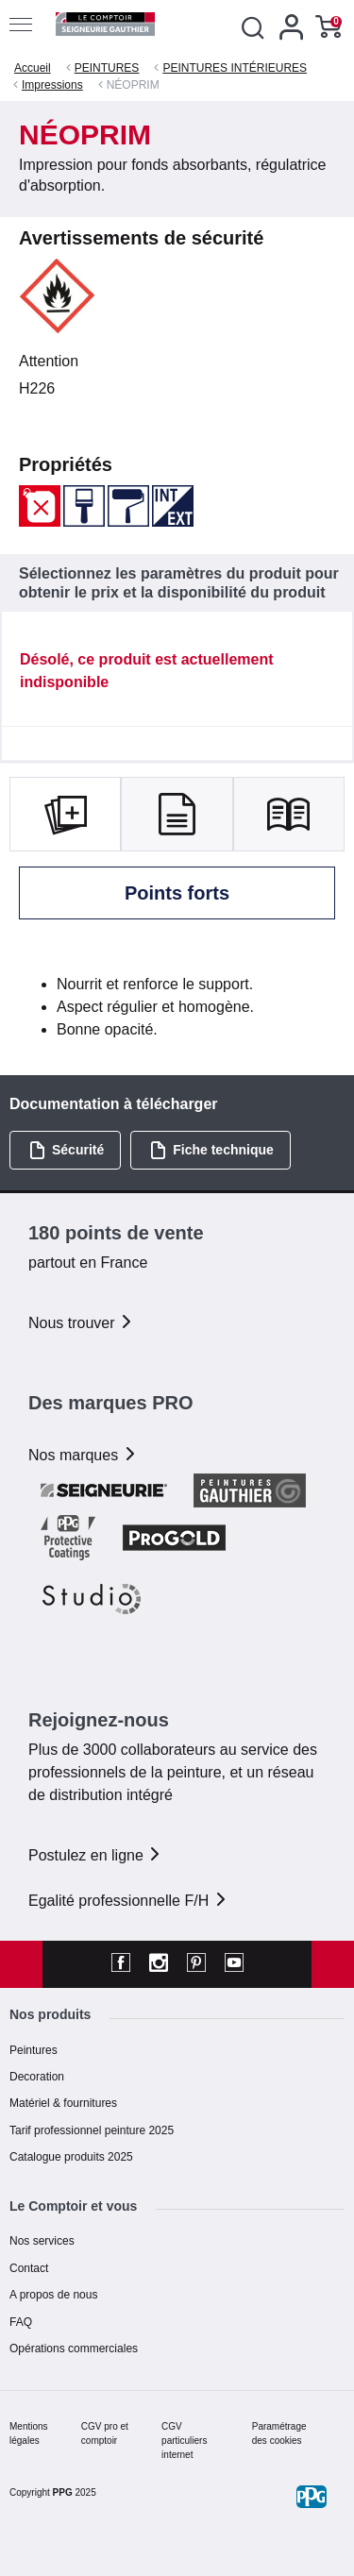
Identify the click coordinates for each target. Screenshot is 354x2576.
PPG (63, 2492)
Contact (28, 2268)
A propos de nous (53, 2294)
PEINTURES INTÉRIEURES (234, 68)
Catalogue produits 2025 (71, 2157)
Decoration (36, 2076)
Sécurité (66, 1150)
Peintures (33, 2050)
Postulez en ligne (95, 1855)
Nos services (42, 2241)
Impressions (52, 85)
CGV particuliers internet (184, 2440)
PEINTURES (107, 68)
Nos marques (83, 1455)
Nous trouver (81, 1323)
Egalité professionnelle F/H (128, 1901)
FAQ (20, 2322)
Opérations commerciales (73, 2348)
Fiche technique (211, 1150)
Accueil (32, 68)
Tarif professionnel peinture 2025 (91, 2130)
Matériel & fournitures (63, 2103)
